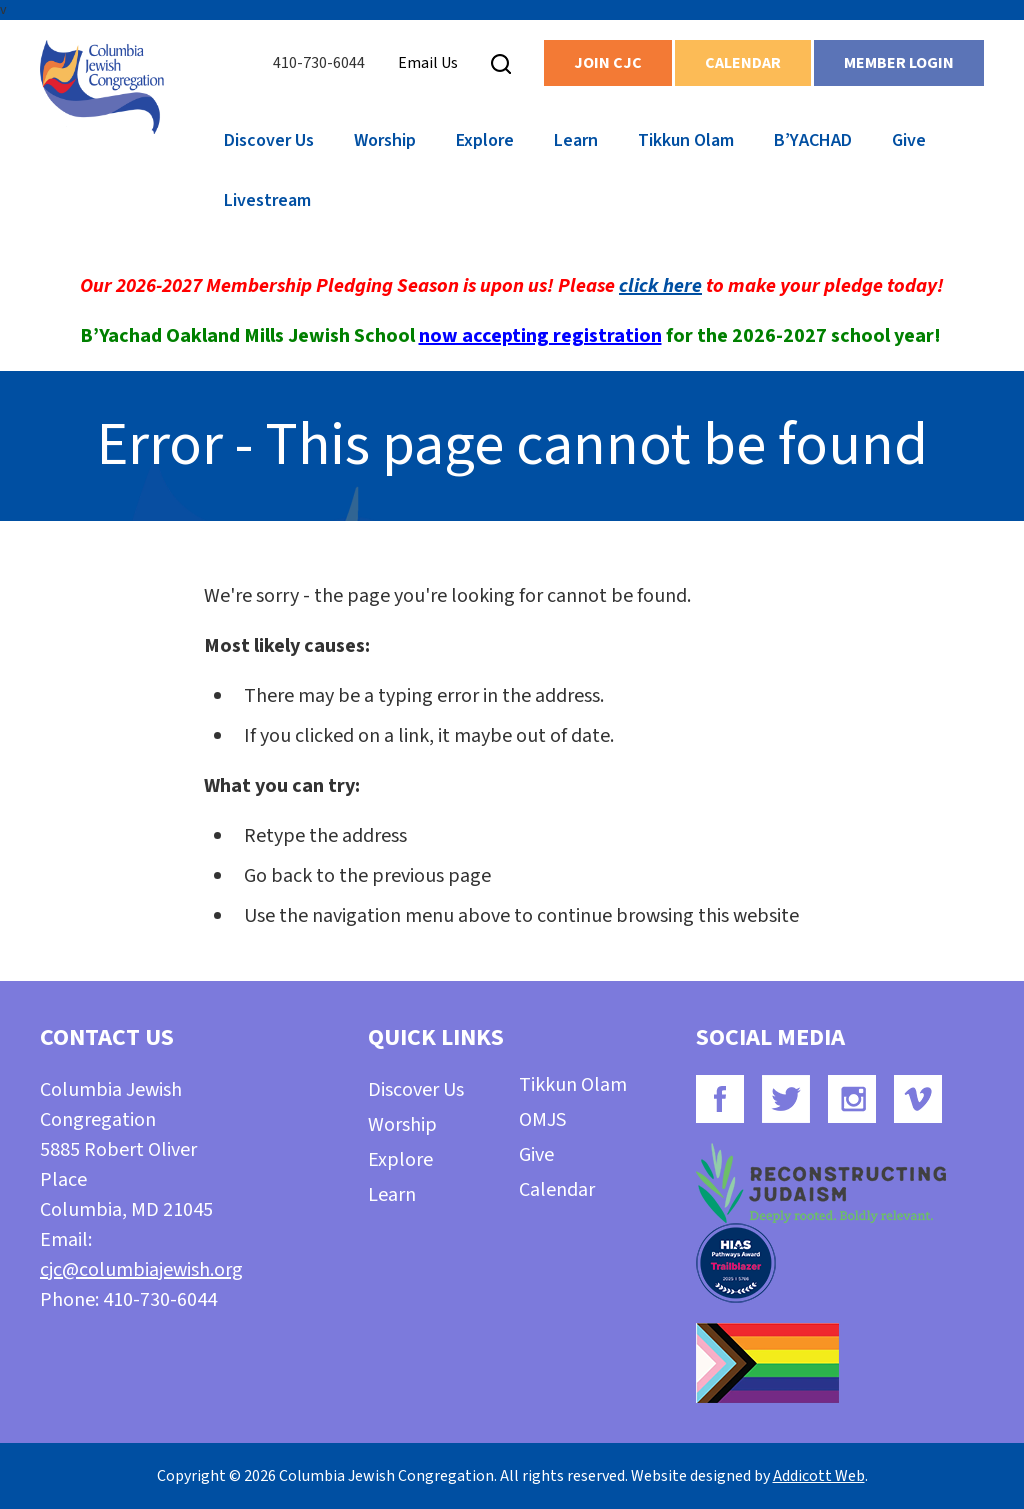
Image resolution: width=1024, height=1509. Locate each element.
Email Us (428, 63)
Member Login (899, 63)
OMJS (542, 1120)
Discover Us (269, 140)
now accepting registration (540, 336)
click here (660, 286)
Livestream (267, 200)
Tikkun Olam (686, 140)
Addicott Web (819, 1476)
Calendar (743, 63)
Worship (385, 140)
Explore (485, 140)
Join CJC (608, 63)
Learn (576, 140)
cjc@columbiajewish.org (141, 1270)
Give (909, 140)
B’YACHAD (813, 140)
